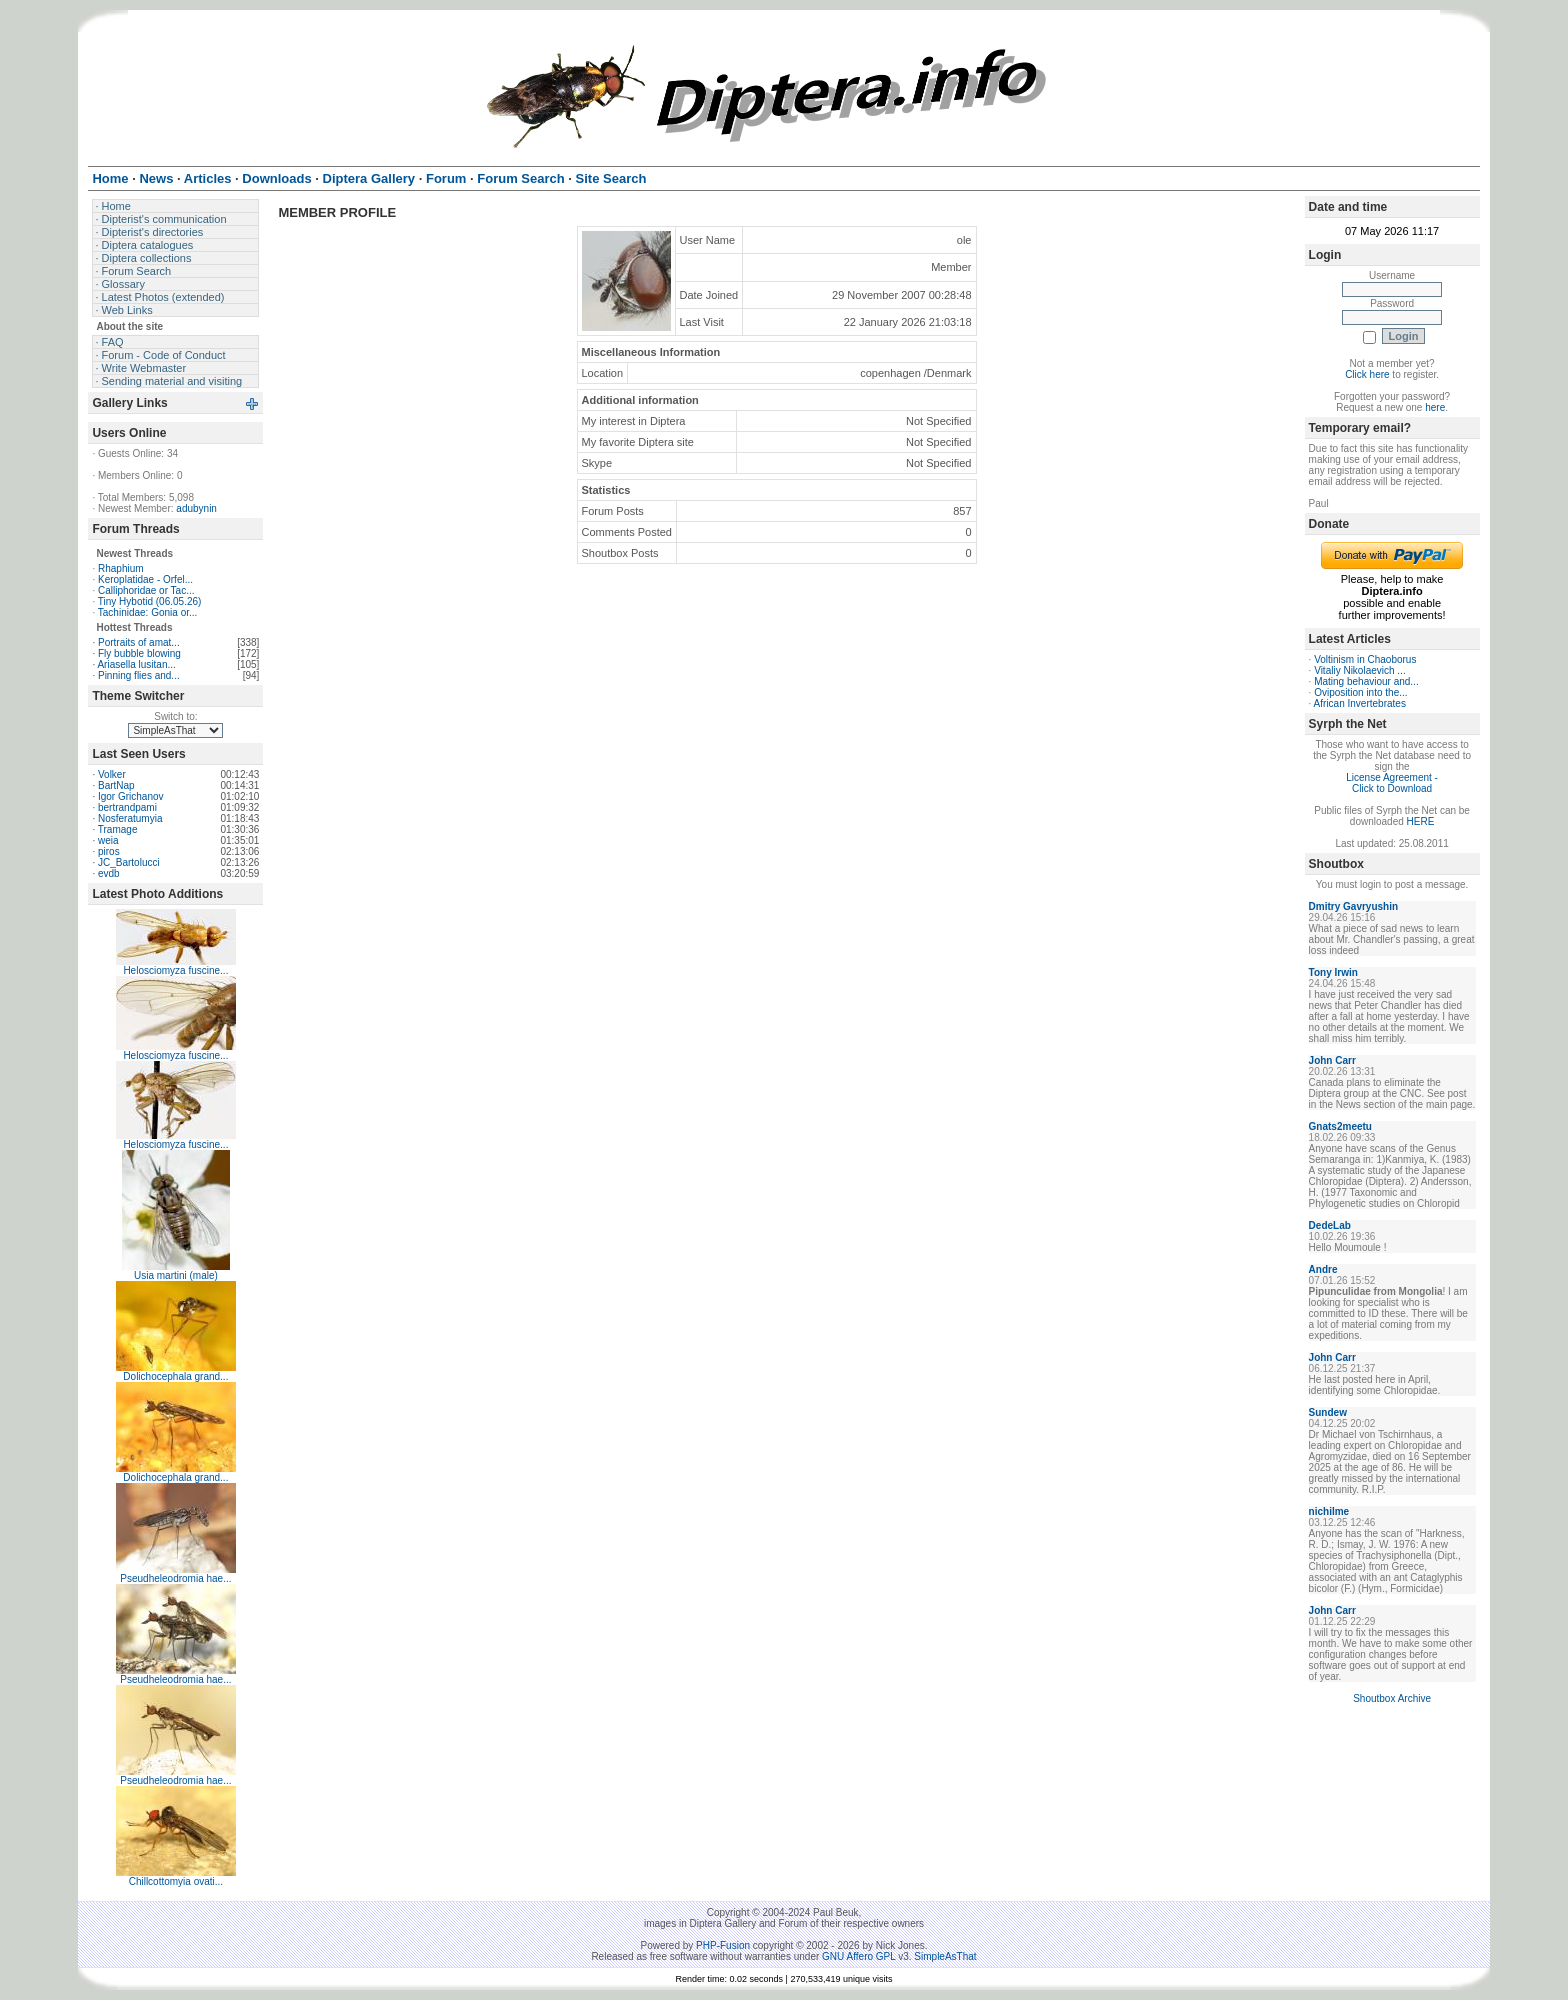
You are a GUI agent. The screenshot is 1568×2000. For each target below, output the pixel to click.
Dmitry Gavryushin (1353, 906)
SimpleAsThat (945, 1956)
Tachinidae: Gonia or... (148, 612)
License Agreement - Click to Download (1392, 783)
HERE (1421, 821)
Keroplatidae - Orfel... (145, 579)
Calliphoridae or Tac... (146, 590)
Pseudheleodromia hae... (175, 1578)
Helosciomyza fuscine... (175, 970)
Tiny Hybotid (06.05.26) (150, 601)
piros (109, 851)
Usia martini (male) (176, 1275)
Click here (1367, 374)
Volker (112, 774)
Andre (1323, 1269)
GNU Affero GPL (858, 1956)
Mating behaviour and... (1366, 681)
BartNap (116, 785)
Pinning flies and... (139, 675)
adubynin (196, 508)
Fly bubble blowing (139, 653)
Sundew (1328, 1412)
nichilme (1329, 1511)
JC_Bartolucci (129, 862)
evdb (109, 873)
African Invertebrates (1360, 703)
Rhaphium (121, 568)
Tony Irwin (1333, 972)
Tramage (118, 829)
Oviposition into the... (1360, 692)
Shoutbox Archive (1392, 1698)
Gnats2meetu (1340, 1126)
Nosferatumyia (130, 818)
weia (108, 840)
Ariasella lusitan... (136, 664)
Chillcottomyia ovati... (176, 1881)
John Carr (1332, 1060)
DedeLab (1330, 1225)
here (1435, 407)
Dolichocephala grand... (175, 1376)
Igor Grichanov (131, 796)
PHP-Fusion (723, 1945)
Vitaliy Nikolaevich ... (1360, 670)
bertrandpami (127, 807)
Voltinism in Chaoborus (1365, 659)
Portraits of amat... (139, 642)
